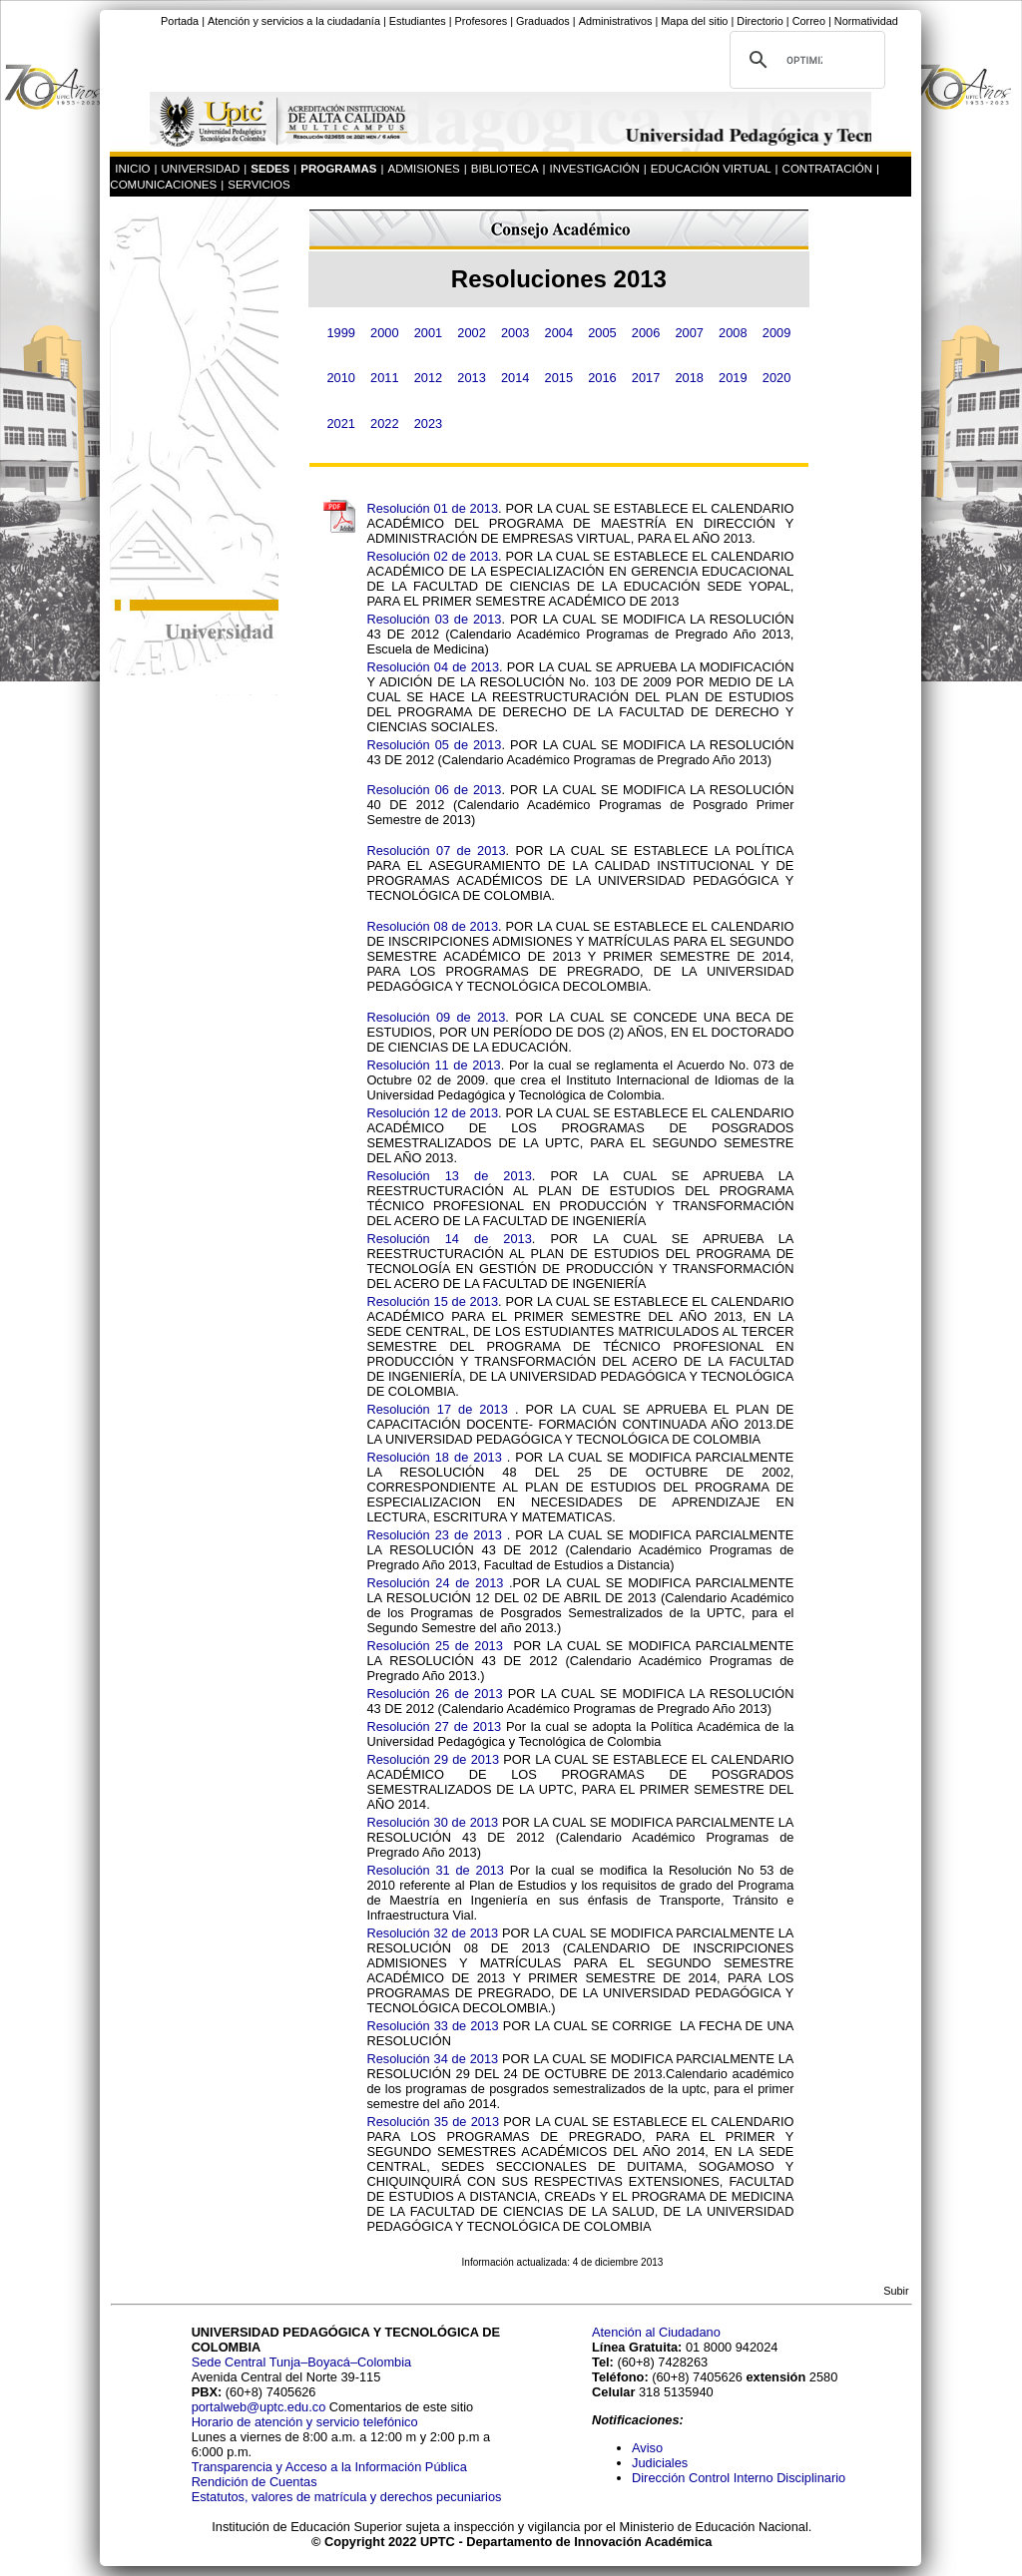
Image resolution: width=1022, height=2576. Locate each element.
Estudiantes (417, 21)
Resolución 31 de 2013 (435, 1870)
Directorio (760, 21)
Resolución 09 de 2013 (435, 1017)
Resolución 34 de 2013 (432, 2058)
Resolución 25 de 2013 (434, 1645)
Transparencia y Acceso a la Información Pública (329, 2466)
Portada (180, 21)
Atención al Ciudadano (656, 2332)
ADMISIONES (423, 169)
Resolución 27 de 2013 (433, 1726)
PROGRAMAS (338, 169)
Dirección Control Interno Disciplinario (738, 2477)
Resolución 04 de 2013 (432, 666)
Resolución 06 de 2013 (433, 789)
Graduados (543, 21)
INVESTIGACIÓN (595, 169)
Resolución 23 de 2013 (433, 1534)
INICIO (132, 169)
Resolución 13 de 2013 (448, 1175)
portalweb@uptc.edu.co (260, 2406)
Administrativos (616, 21)
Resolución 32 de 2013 (432, 1933)
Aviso (647, 2447)
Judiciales (662, 2462)
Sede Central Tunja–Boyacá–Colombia (302, 2362)
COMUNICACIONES (163, 185)
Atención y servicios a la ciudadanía (294, 21)
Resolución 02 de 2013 (432, 556)
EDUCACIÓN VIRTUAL (711, 169)
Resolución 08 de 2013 (432, 926)
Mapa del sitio (694, 21)
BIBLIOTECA (505, 169)
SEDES (270, 169)
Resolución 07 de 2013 (435, 850)
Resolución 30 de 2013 (432, 1822)
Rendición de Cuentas (254, 2481)
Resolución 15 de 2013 (432, 1301)
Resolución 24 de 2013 (434, 1582)
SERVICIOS (259, 185)
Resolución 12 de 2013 (432, 1112)
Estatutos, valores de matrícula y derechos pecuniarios (347, 2496)
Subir (895, 2291)
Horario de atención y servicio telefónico (305, 2421)
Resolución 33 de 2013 (432, 2025)
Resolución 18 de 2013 (433, 1457)
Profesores (481, 21)
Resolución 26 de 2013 (434, 1693)
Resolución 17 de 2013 (436, 1409)
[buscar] (804, 60)
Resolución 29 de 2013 (432, 1759)
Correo (808, 21)
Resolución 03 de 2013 (433, 619)
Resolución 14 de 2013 (448, 1238)
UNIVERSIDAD (201, 169)
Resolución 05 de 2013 (433, 744)
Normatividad (866, 21)
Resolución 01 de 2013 (432, 508)
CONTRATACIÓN (827, 169)
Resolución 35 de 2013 (432, 2121)
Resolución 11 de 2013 (433, 1065)
